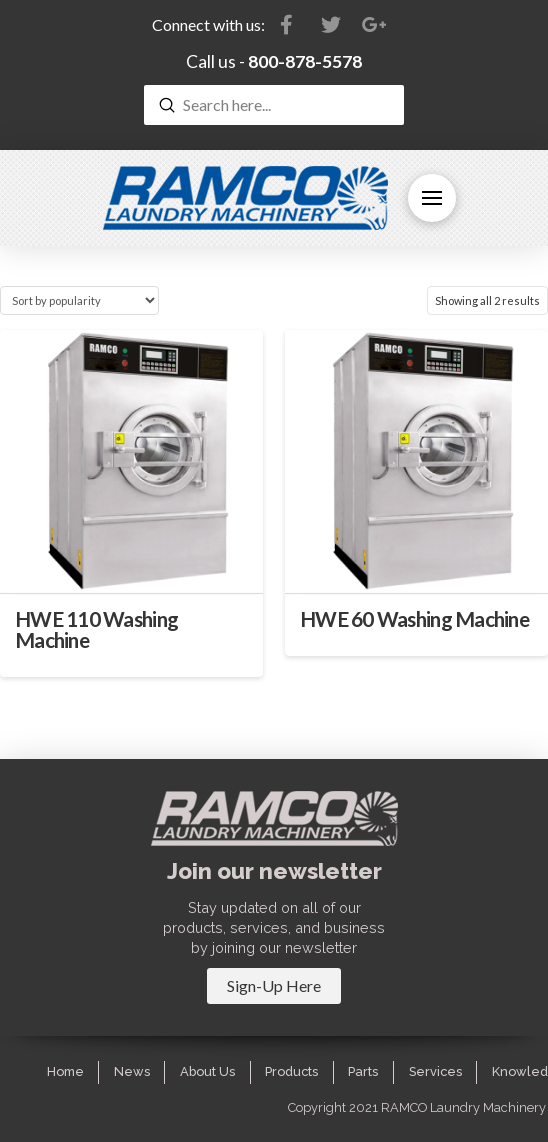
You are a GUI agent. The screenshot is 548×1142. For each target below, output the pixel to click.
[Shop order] (79, 300)
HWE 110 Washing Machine (96, 630)
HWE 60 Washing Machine (414, 619)
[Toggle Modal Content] (274, 986)
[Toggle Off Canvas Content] (432, 198)
